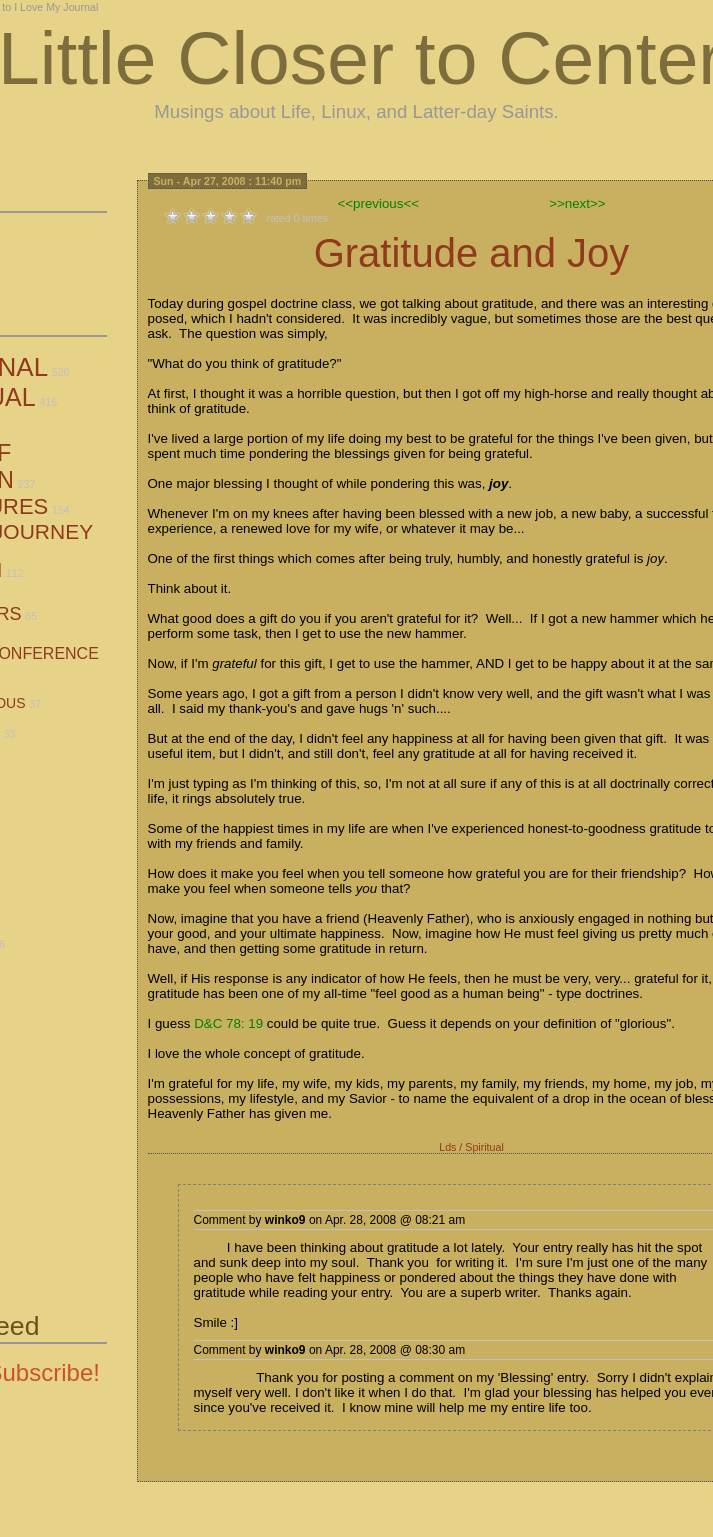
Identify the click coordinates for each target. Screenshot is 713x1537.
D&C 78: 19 (228, 1023)
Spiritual (484, 1147)
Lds (447, 1147)
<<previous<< (379, 203)
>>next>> (577, 203)
